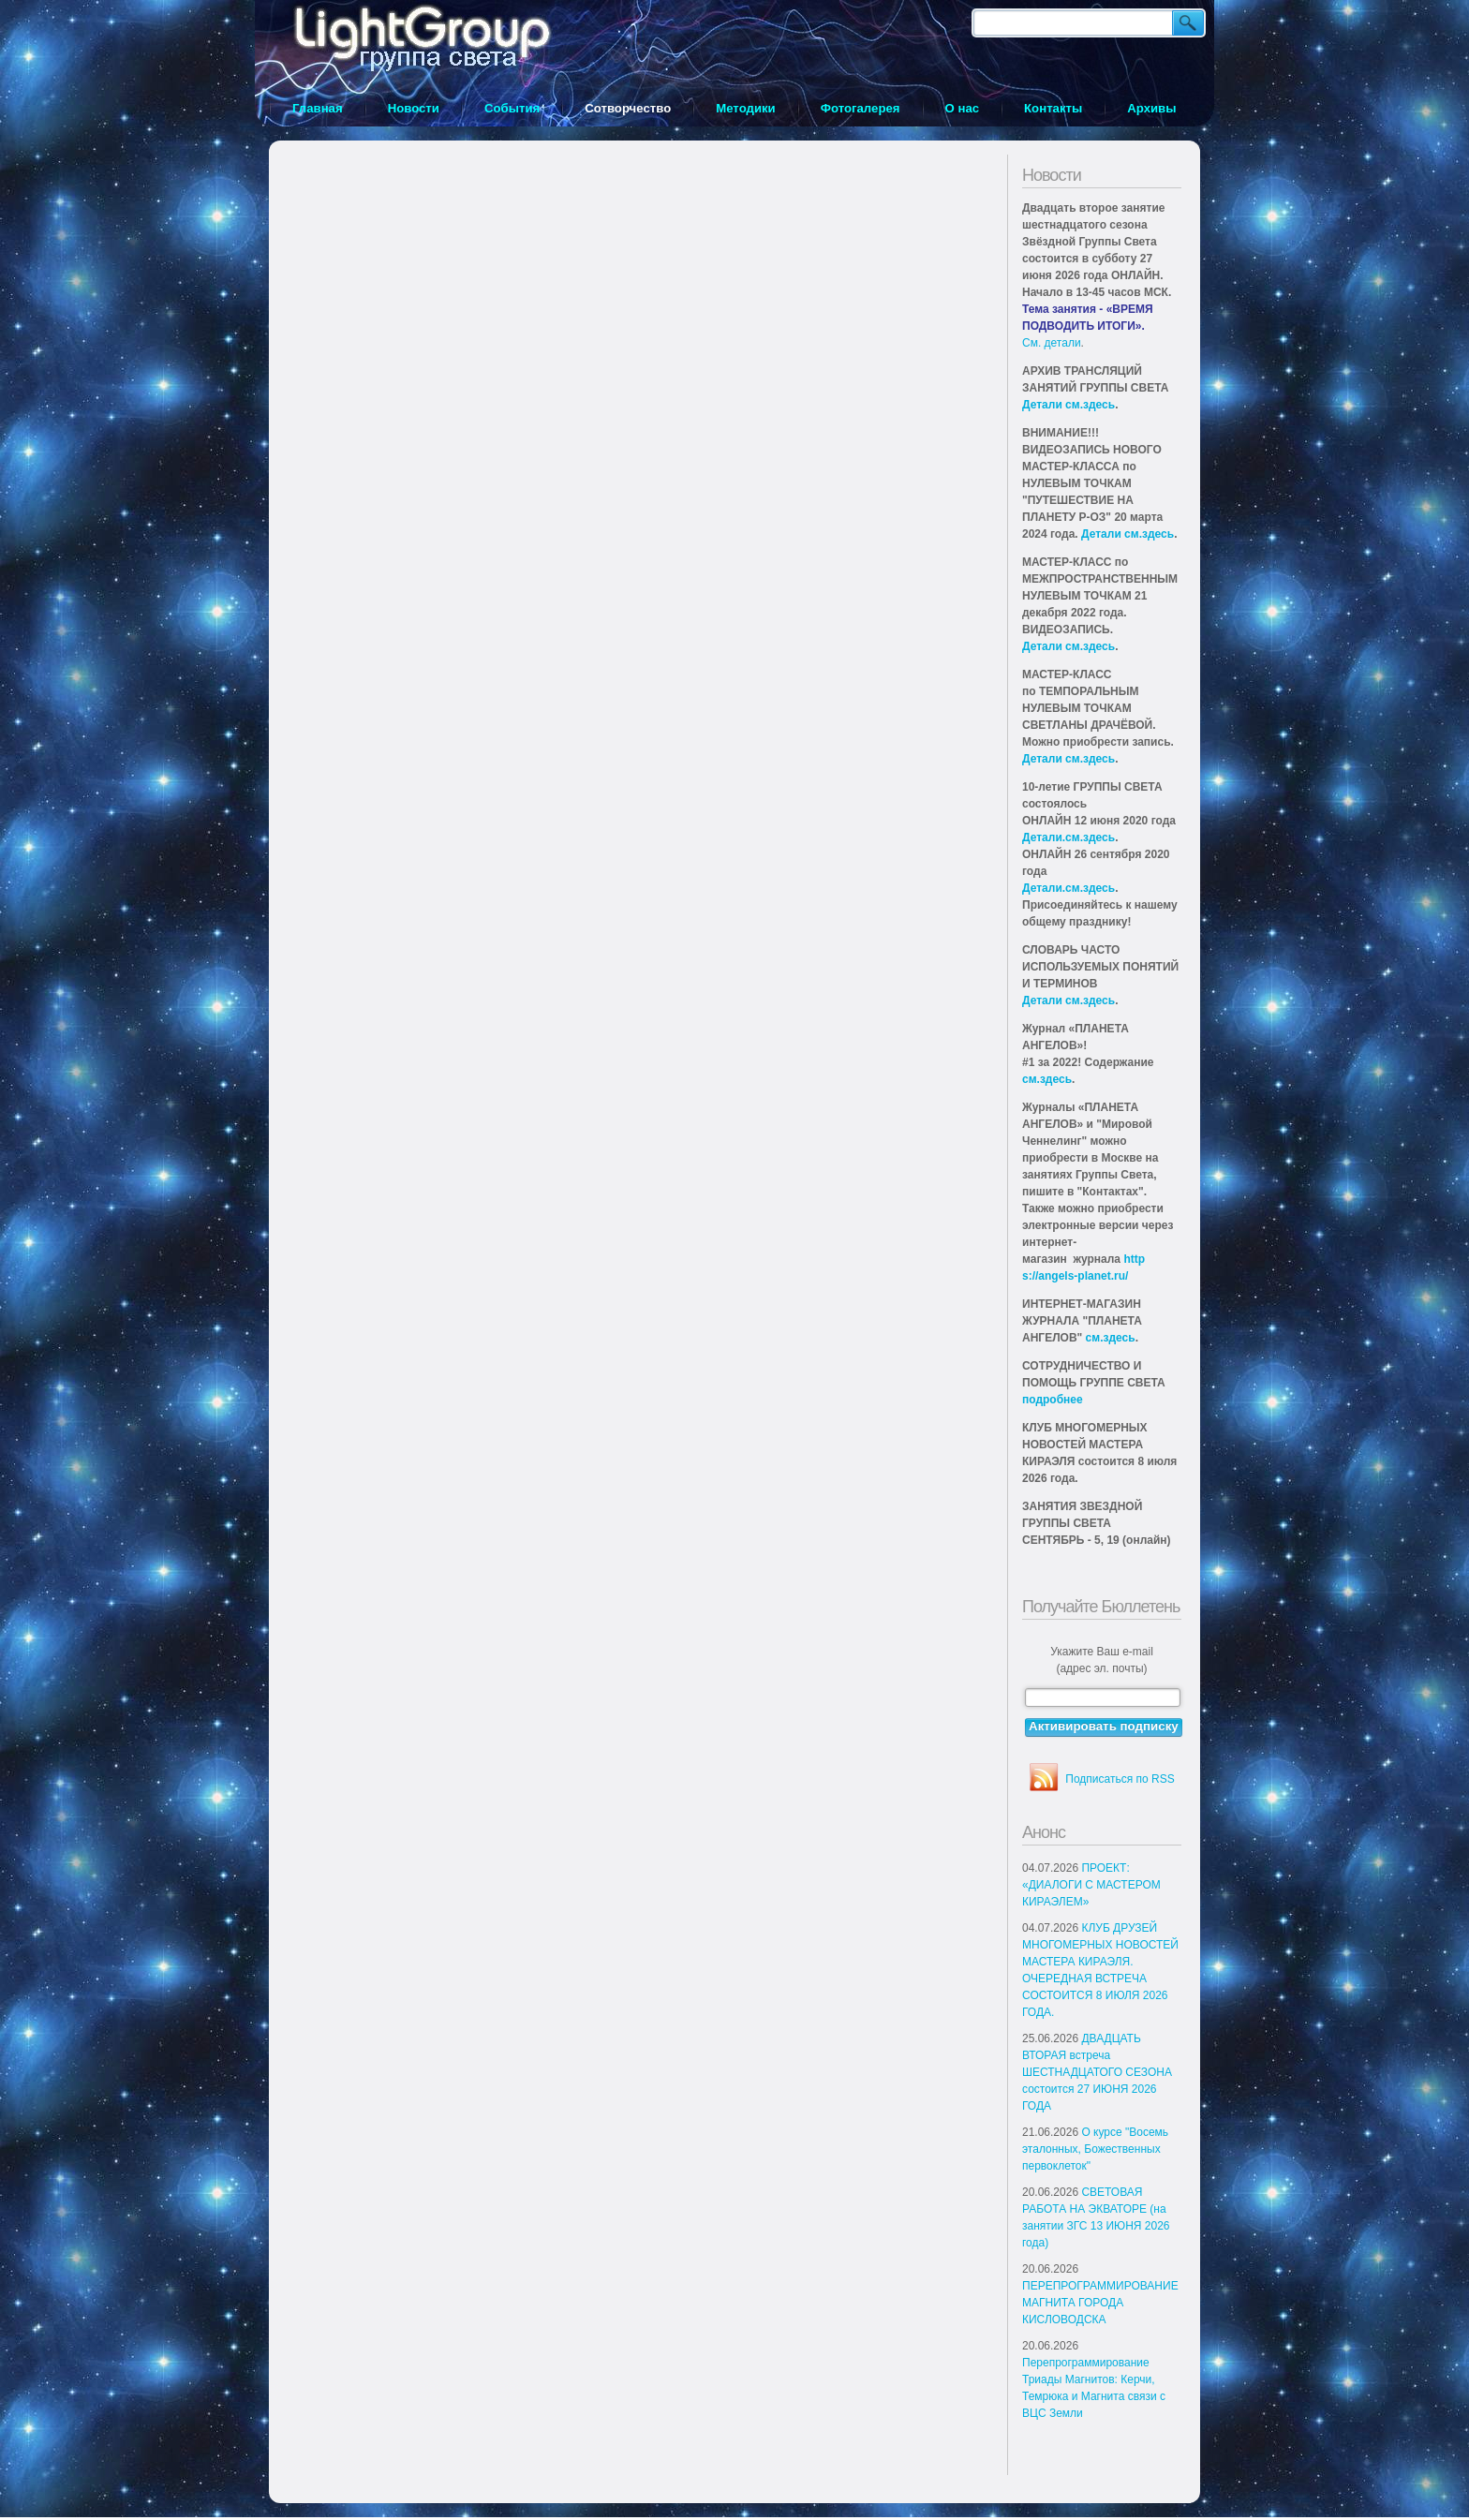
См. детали (1051, 342)
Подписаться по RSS (1119, 1779)
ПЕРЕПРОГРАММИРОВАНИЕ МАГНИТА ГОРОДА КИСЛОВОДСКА (1100, 2302)
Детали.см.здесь (1068, 837)
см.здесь (1047, 1079)
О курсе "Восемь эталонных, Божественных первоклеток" (1095, 2149)
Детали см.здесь (1068, 404)
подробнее (1052, 1399)
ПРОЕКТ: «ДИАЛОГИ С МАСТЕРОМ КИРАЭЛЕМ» (1091, 1884)
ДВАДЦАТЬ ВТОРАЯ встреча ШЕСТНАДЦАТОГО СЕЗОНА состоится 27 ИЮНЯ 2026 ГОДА (1097, 2072)
